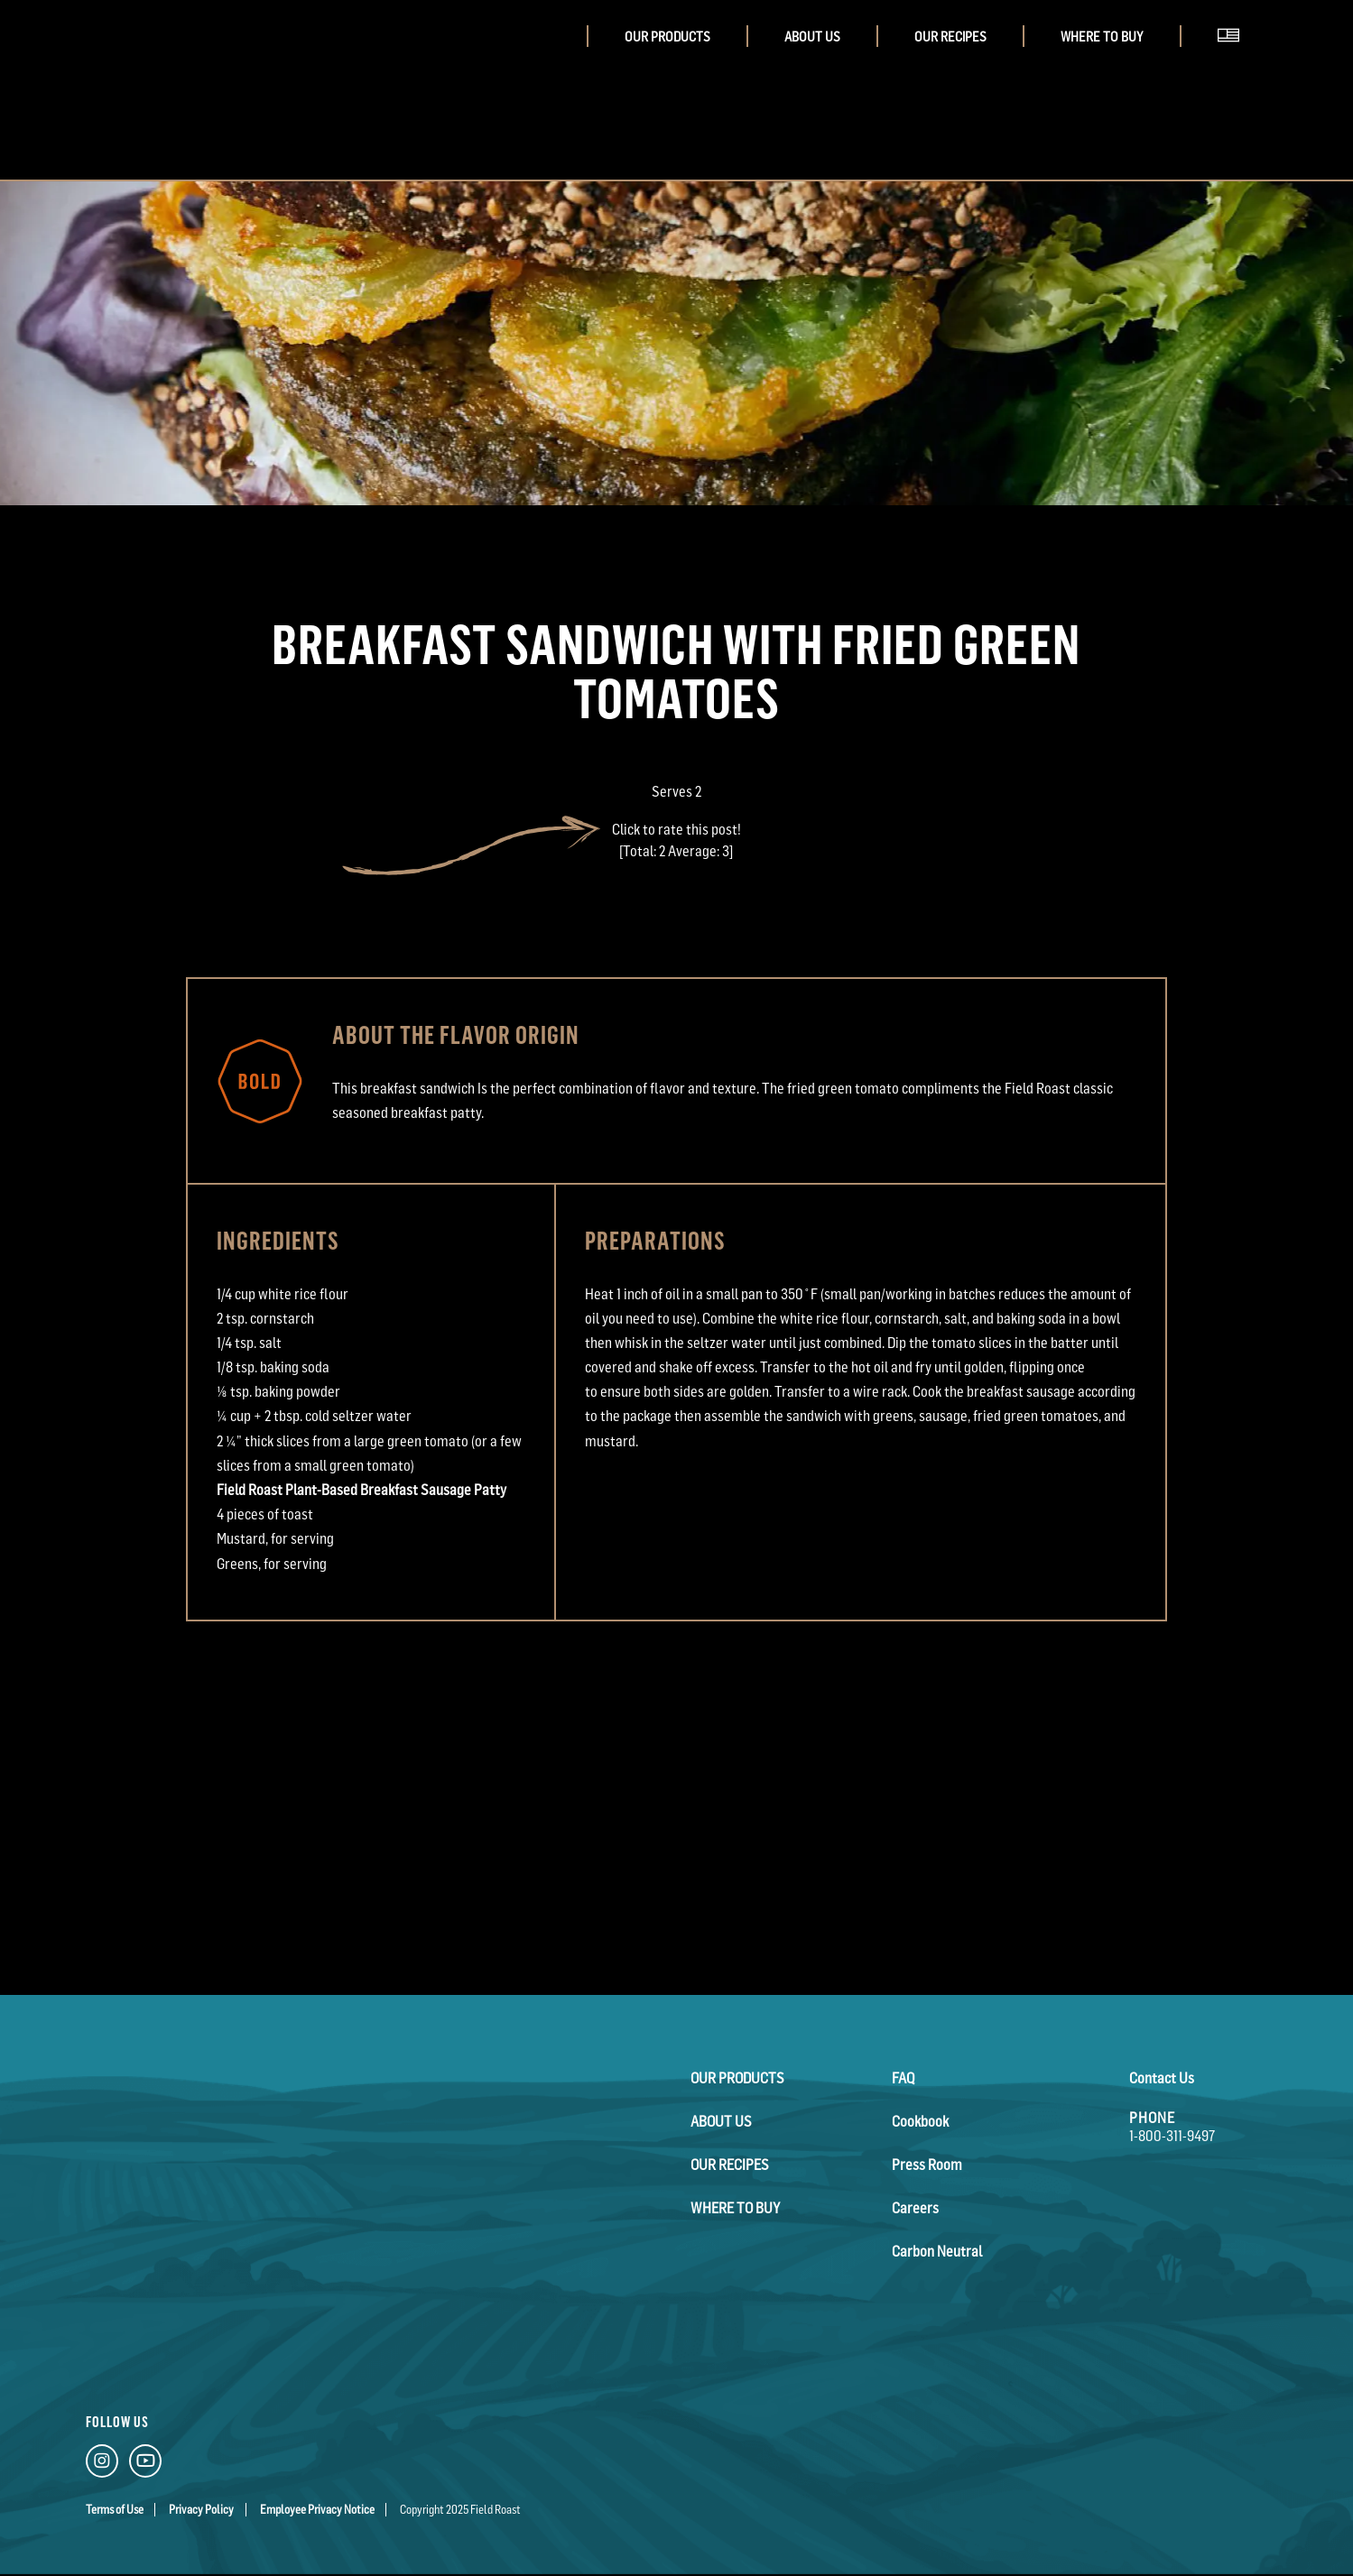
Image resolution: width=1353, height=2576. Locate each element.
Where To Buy (1102, 36)
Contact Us (1161, 2078)
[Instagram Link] (102, 2464)
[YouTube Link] (145, 2464)
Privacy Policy (201, 2509)
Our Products (667, 36)
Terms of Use (115, 2509)
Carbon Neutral (937, 2251)
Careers (915, 2208)
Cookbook (920, 2121)
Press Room (927, 2165)
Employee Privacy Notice (317, 2509)
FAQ (903, 2078)
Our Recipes (950, 36)
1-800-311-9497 (1172, 2136)
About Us (812, 36)
